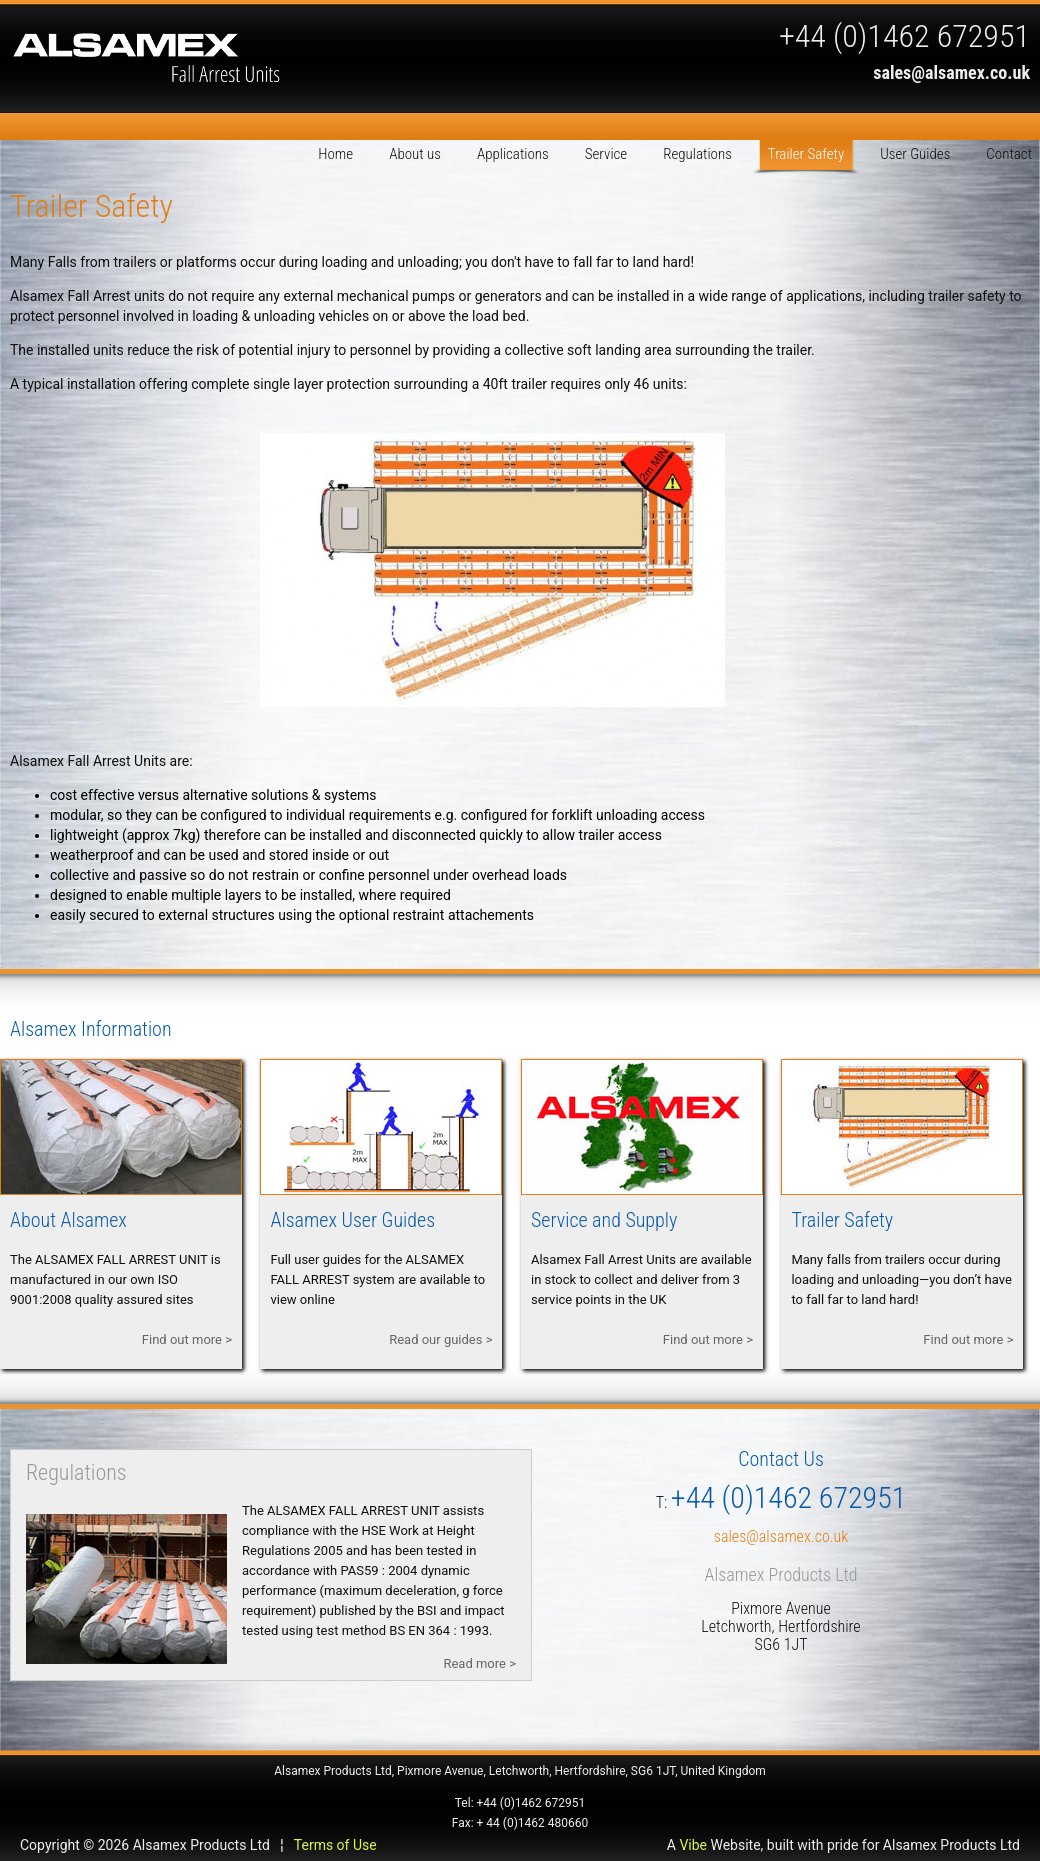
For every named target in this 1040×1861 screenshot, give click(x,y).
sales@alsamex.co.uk (951, 72)
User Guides (915, 154)
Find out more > (187, 1339)
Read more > (479, 1663)
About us (415, 154)
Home (335, 154)
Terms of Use (335, 1845)
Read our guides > (440, 1339)
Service (606, 154)
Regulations (697, 154)
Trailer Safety (806, 154)
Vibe (693, 1845)
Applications (513, 154)
